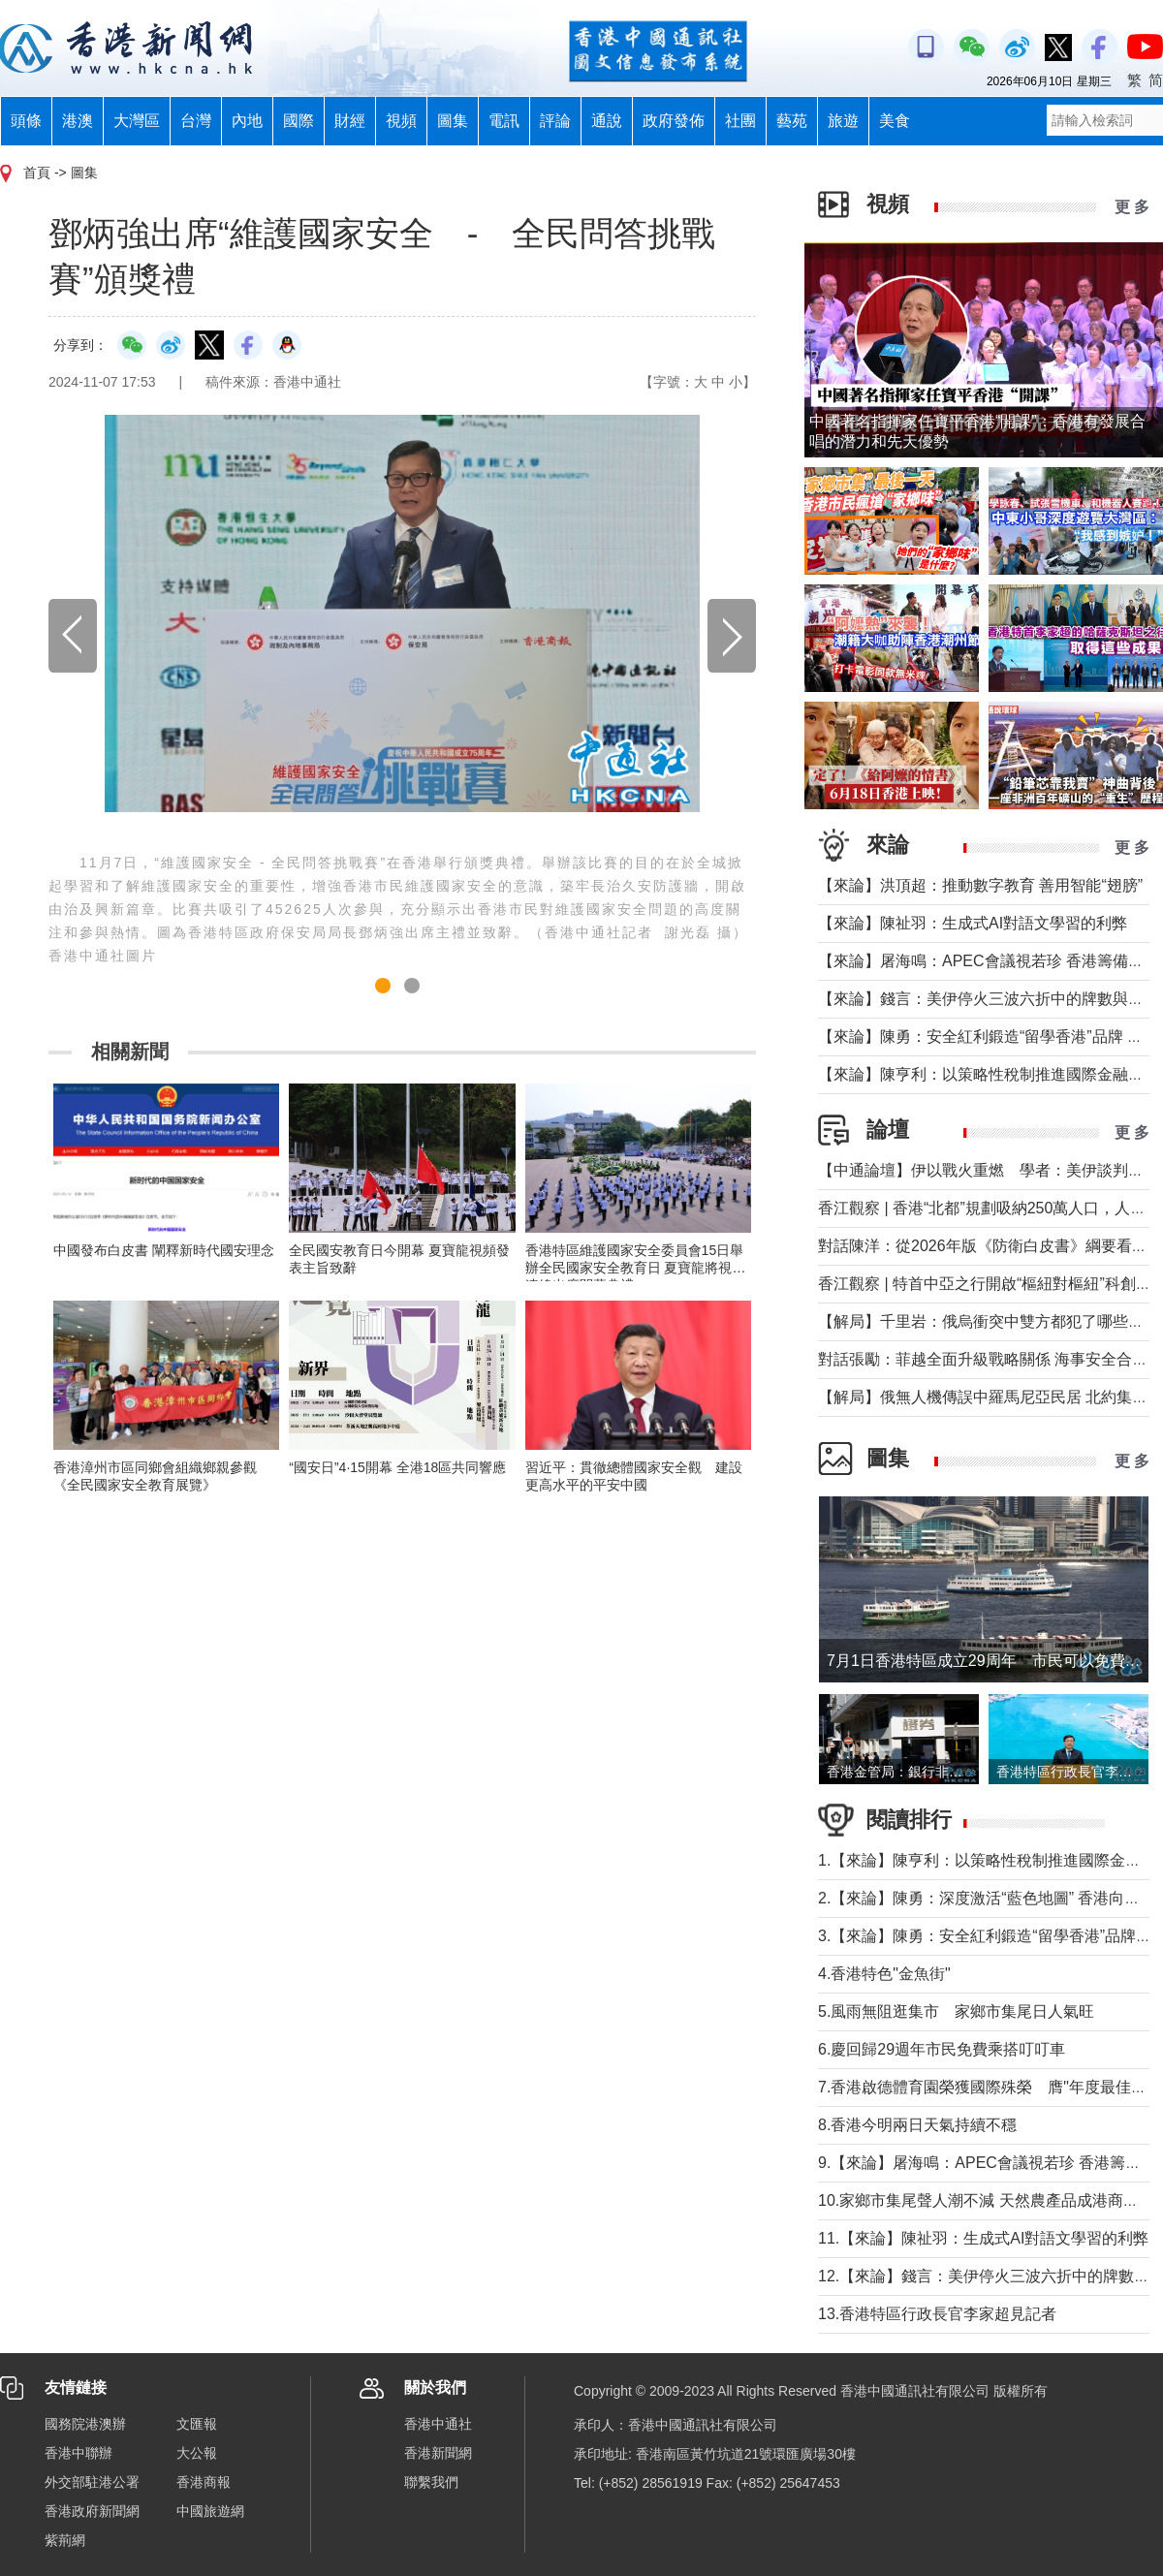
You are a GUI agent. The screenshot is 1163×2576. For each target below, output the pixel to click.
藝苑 (791, 120)
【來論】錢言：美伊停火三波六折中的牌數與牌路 (988, 998)
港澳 (77, 120)
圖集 (452, 120)
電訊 (503, 120)
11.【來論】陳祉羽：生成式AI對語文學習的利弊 (983, 2238)
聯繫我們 (431, 2482)
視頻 (401, 120)
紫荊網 (65, 2540)
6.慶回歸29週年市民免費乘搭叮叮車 (941, 2049)
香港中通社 (438, 2424)
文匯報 (196, 2424)
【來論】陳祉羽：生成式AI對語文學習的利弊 (972, 923)
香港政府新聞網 (92, 2511)
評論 (555, 120)
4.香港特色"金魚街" (884, 1973)
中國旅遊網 (210, 2511)
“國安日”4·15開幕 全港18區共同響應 (397, 1467)
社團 (740, 120)
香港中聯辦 (78, 2453)
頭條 (26, 120)
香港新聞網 (438, 2453)
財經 (349, 120)
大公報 (196, 2453)
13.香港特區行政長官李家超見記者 (937, 2314)
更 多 (1132, 207)
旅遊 (843, 120)
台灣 (195, 120)
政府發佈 (674, 120)
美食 (894, 120)
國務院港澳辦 (85, 2424)
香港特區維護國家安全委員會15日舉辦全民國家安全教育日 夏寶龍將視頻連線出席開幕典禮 (635, 1267)
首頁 (36, 172)
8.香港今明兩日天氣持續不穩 (925, 2125)
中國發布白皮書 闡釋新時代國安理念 (163, 1250)
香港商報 (203, 2482)
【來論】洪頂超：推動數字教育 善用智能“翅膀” (980, 885)
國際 (298, 120)
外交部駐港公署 (92, 2482)
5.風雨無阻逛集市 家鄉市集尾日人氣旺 (956, 2011)
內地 (247, 120)
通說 (606, 120)
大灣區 (136, 120)
